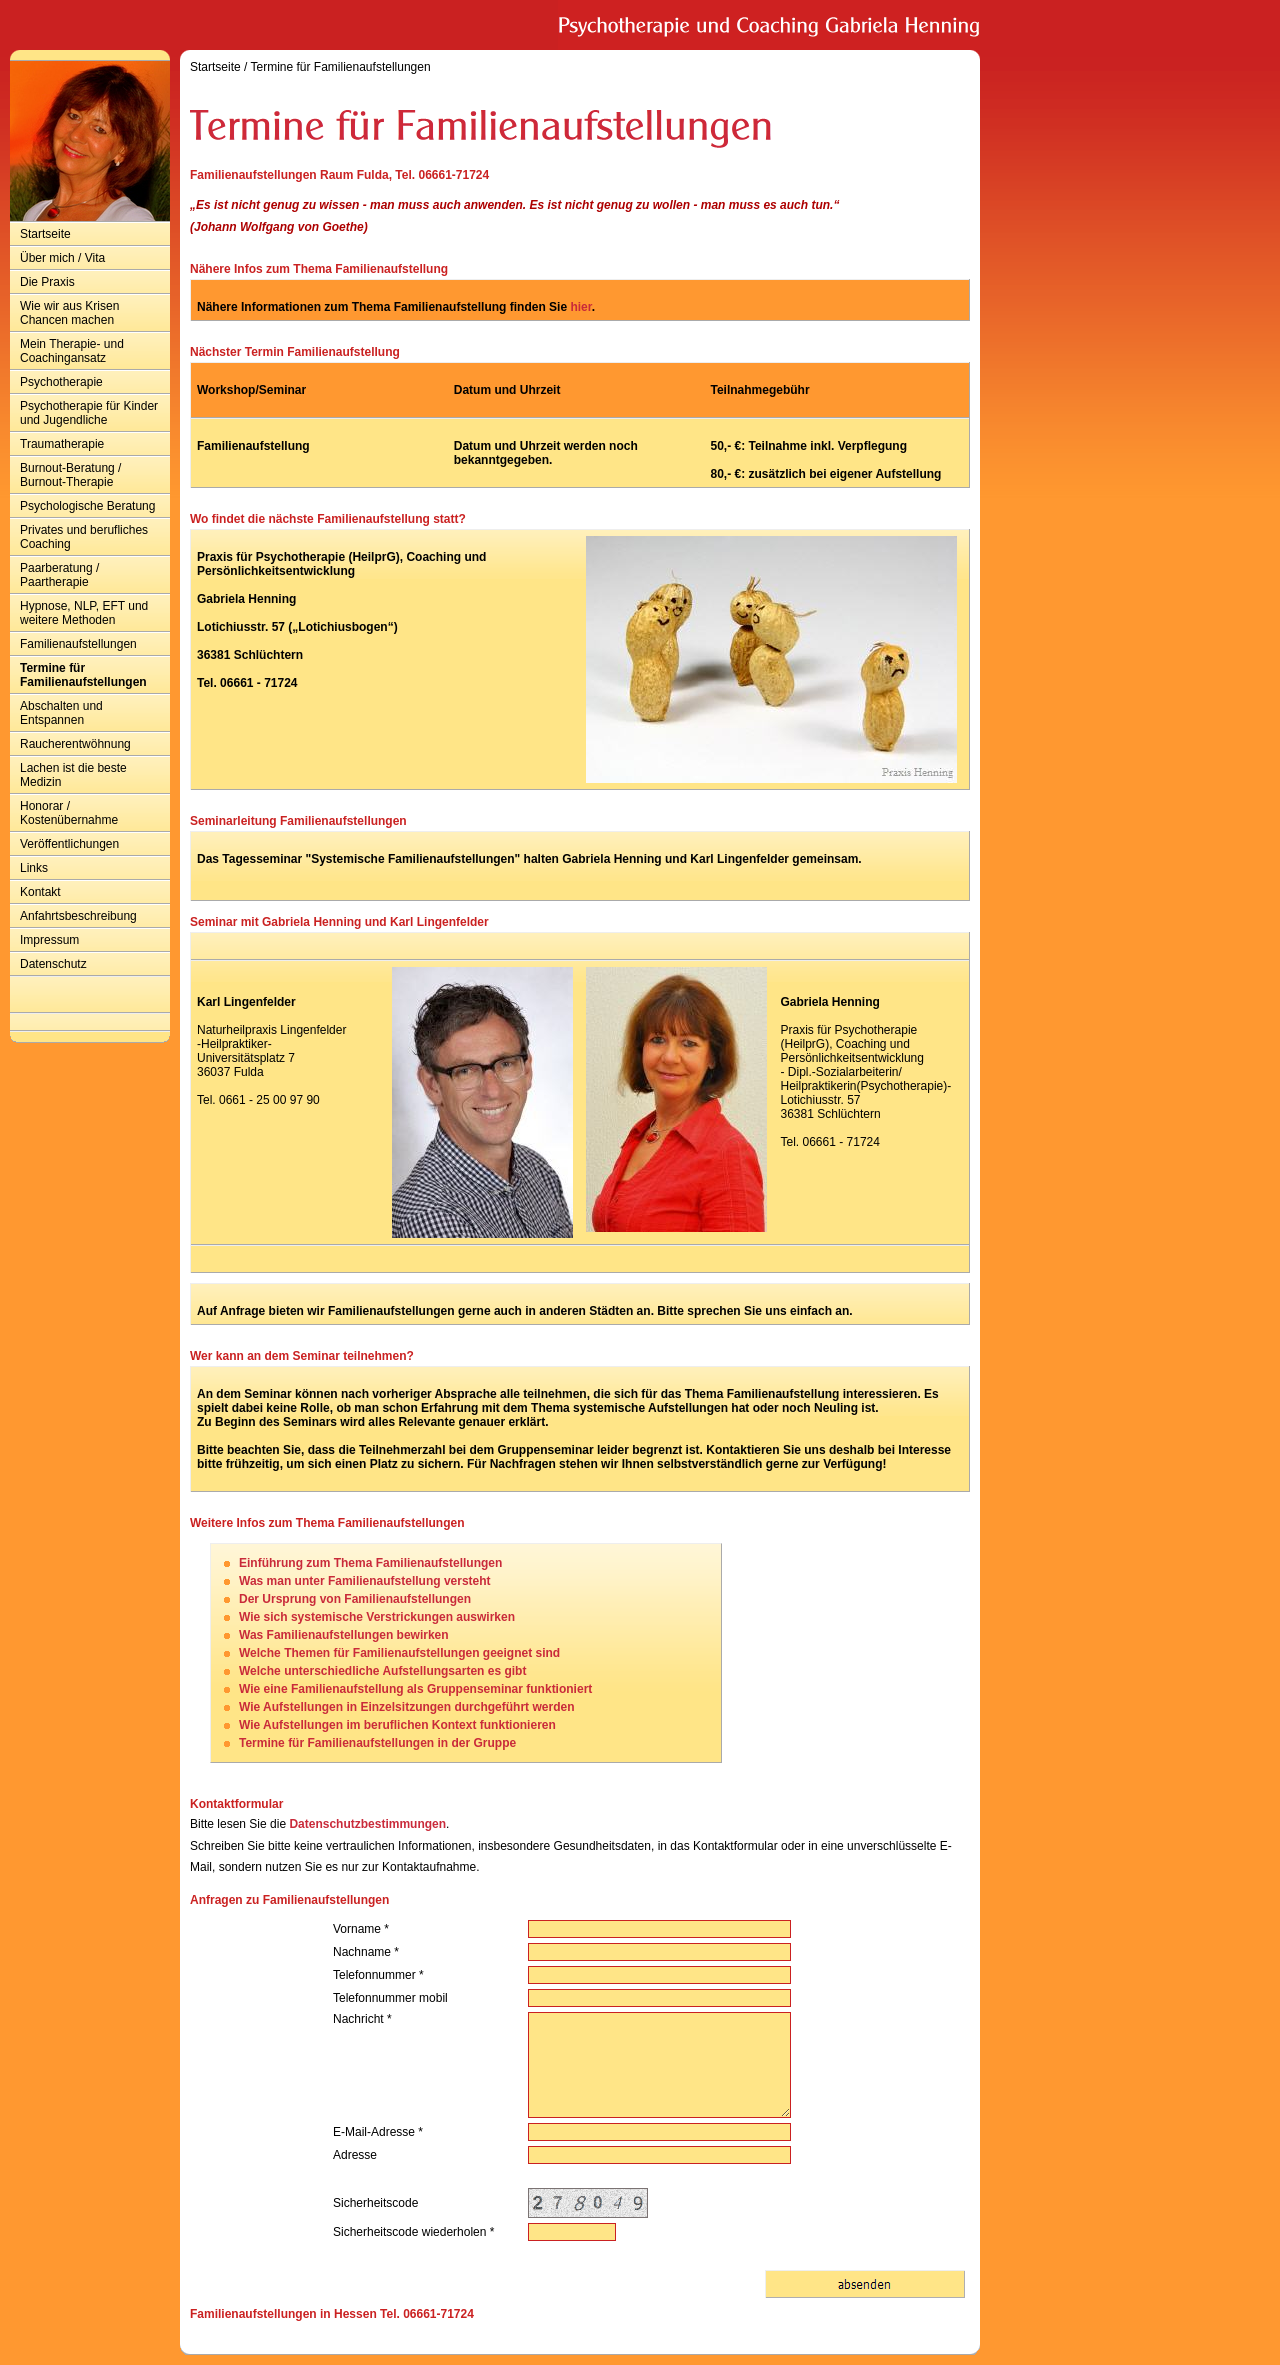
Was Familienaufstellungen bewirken (344, 1635)
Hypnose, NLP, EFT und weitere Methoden (84, 613)
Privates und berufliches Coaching (84, 537)
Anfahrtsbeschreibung (78, 916)
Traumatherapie (62, 444)
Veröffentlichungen (69, 844)
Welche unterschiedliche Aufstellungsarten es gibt (382, 1671)
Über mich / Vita (62, 258)
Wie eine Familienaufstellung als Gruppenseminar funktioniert (415, 1689)
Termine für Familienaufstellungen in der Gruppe (377, 1743)
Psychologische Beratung (87, 506)
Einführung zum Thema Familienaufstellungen (370, 1563)
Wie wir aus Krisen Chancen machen (69, 313)
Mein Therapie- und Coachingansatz (72, 351)
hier (580, 307)
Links (34, 868)
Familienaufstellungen (78, 644)
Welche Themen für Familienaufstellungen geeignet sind (399, 1653)
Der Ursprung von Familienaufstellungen (355, 1599)
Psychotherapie (61, 382)
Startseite (45, 234)
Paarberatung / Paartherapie (59, 575)
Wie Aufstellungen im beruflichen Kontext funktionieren (397, 1725)
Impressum (49, 940)
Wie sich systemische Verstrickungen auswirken (377, 1617)
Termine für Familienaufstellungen (83, 675)
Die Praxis (47, 282)
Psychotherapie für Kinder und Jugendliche (89, 413)
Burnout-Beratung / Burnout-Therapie (70, 475)
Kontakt (40, 892)
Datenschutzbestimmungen (367, 1824)
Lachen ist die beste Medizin (73, 775)
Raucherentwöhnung (75, 744)
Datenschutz (53, 964)
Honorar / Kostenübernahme (69, 813)
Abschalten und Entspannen (61, 713)
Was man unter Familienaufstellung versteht (365, 1581)
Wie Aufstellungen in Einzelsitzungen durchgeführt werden (406, 1707)
